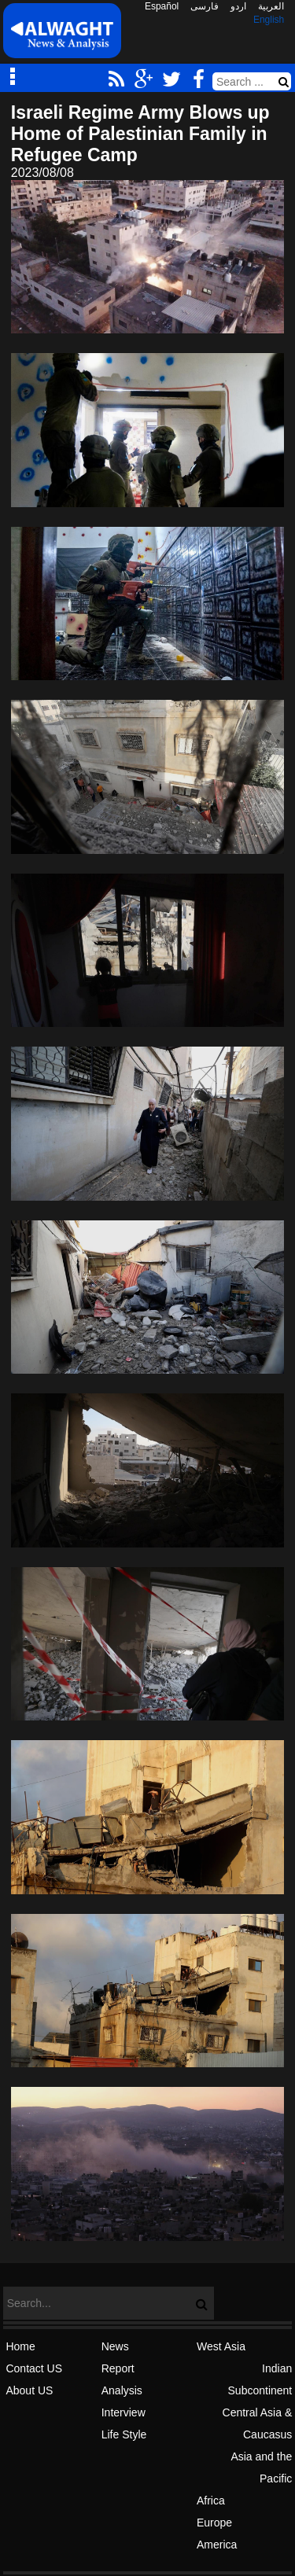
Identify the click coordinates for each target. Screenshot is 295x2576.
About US (29, 2390)
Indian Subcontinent (260, 2379)
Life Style (124, 2434)
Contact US (34, 2368)
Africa (211, 2500)
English (268, 19)
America (217, 2544)
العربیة (271, 6)
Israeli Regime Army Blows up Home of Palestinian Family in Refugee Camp (140, 133)
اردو (238, 6)
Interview (123, 2412)
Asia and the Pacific (261, 2467)
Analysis (121, 2390)
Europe (214, 2522)
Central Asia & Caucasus (258, 2423)
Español (162, 6)
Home (20, 2346)
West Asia (221, 2346)
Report (118, 2368)
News (115, 2346)
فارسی (204, 6)
